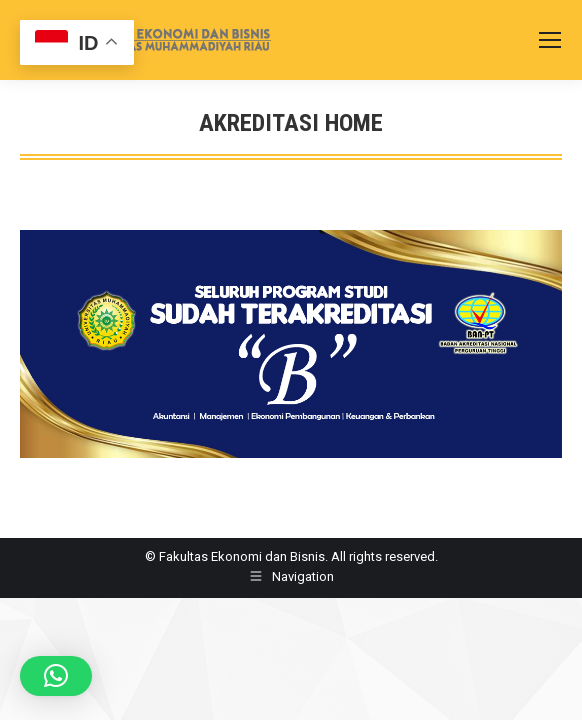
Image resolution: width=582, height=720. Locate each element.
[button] (56, 676)
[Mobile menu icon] (550, 40)
